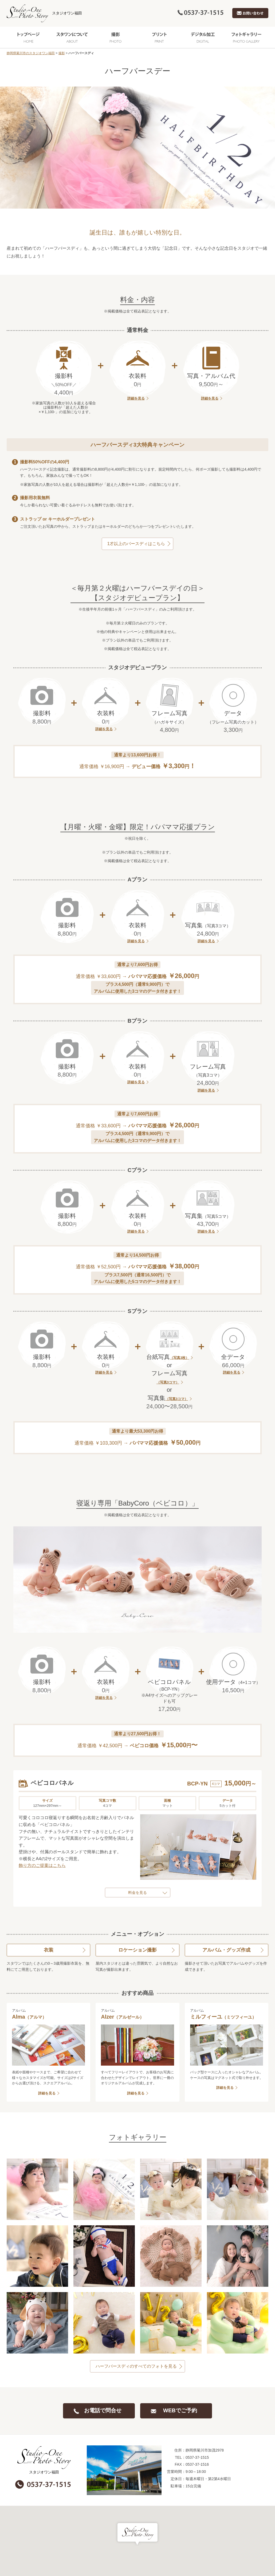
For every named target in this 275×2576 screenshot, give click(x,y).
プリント (159, 37)
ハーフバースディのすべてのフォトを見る (136, 2366)
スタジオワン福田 (44, 13)
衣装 (48, 1950)
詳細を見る (136, 398)
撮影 (116, 37)
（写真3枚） (179, 1358)
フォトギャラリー (246, 37)
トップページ (28, 37)
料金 (132, 1892)
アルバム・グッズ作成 (226, 1950)
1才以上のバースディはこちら (136, 543)
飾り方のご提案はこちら (42, 1865)
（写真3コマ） (167, 1382)
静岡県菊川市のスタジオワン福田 (31, 53)
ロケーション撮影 (137, 1950)
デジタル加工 (203, 37)
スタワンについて (72, 37)
